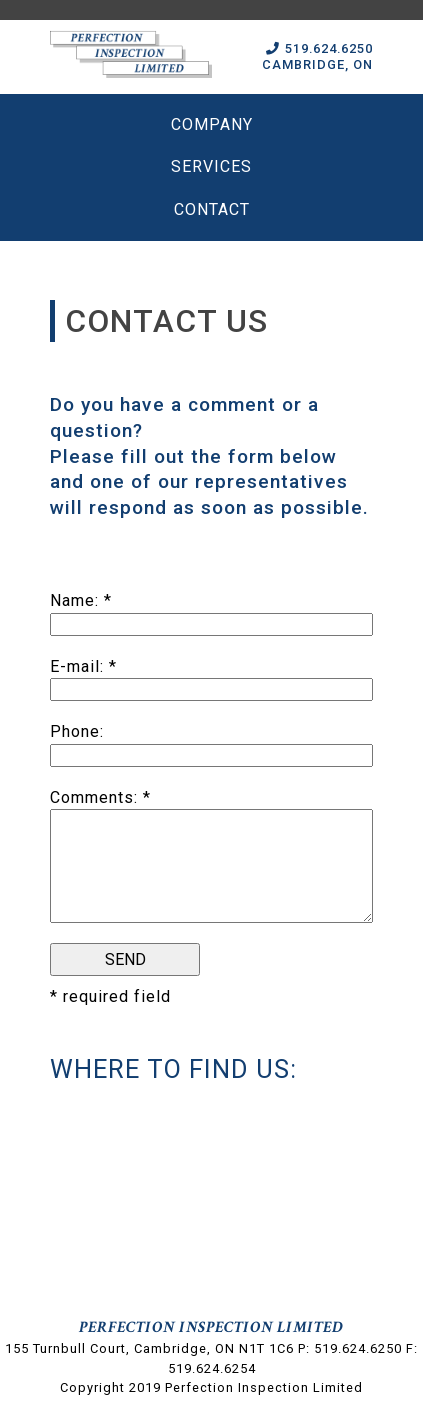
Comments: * (100, 797)
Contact (212, 209)
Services (211, 166)
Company (212, 124)
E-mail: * (83, 666)
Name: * (81, 600)
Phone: (77, 731)
